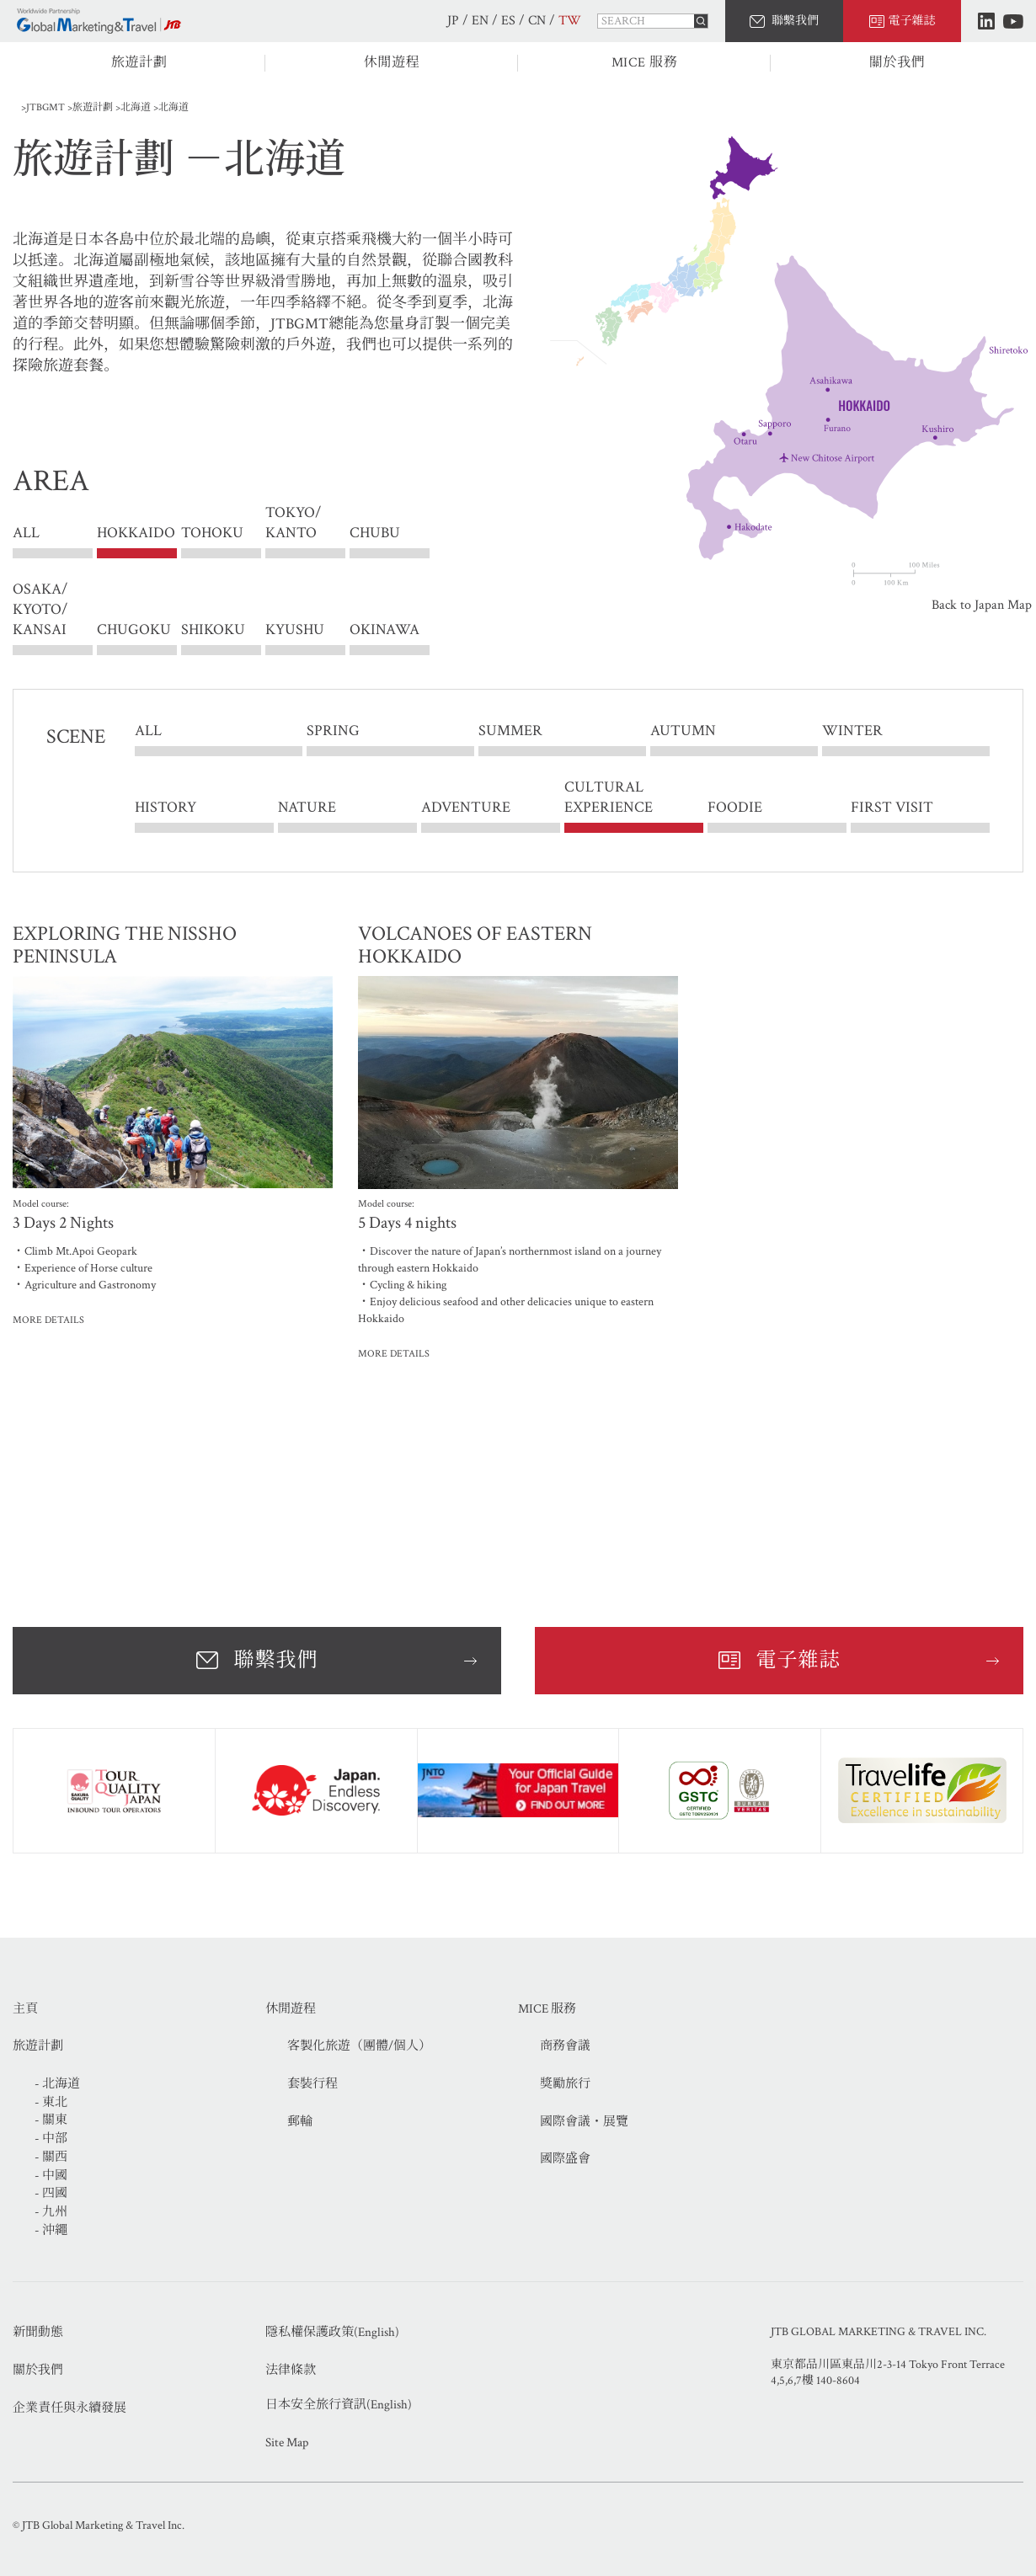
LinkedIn (986, 21)
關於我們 (897, 63)
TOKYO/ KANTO (293, 533)
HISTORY (165, 807)
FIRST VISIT (892, 807)
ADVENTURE (465, 807)
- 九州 (51, 2212)
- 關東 (51, 2120)
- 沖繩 (51, 2230)
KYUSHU (294, 629)
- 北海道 (57, 2084)
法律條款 (290, 2370)
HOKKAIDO (136, 533)
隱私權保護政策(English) (332, 2332)
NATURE (307, 807)
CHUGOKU (134, 629)
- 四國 (51, 2193)
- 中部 (51, 2139)
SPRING (333, 731)
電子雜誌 (912, 21)
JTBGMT (45, 107)
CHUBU (375, 533)
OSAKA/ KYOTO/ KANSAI (40, 609)
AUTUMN (683, 731)
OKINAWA (384, 629)
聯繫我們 (795, 21)
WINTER (852, 731)
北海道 (135, 107)
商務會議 (565, 2046)
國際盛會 (565, 2159)
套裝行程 (312, 2084)
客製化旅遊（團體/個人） (359, 2046)
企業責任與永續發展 (69, 2408)
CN (537, 20)
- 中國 (51, 2176)
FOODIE (735, 807)
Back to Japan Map (982, 605)
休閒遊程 (392, 63)
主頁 (25, 2009)
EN (480, 20)
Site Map (286, 2443)
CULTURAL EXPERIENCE (608, 797)
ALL (26, 533)
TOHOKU (212, 533)
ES (508, 20)
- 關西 (51, 2157)
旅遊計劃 (139, 63)
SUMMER (510, 731)
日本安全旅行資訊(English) (338, 2405)
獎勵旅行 (565, 2084)
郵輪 (299, 2122)
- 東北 (51, 2102)
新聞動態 (38, 2332)
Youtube (1013, 21)
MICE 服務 (644, 63)
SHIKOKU (213, 629)
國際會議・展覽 (584, 2122)
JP (453, 20)
